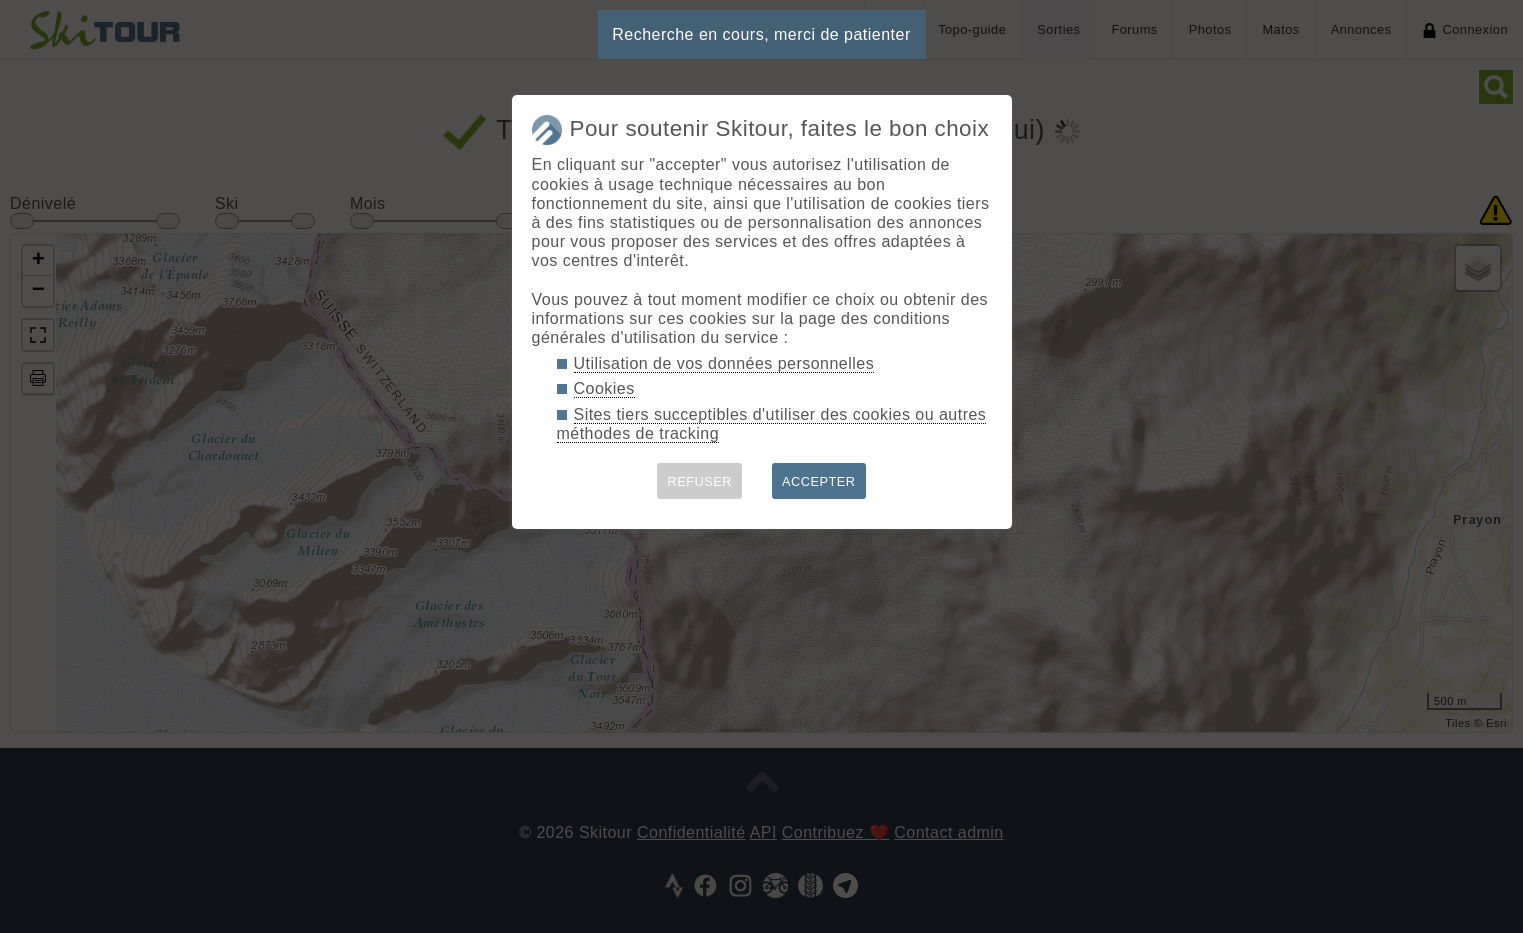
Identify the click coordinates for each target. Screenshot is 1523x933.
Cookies (604, 388)
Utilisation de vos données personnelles (724, 363)
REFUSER (699, 481)
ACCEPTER (819, 481)
